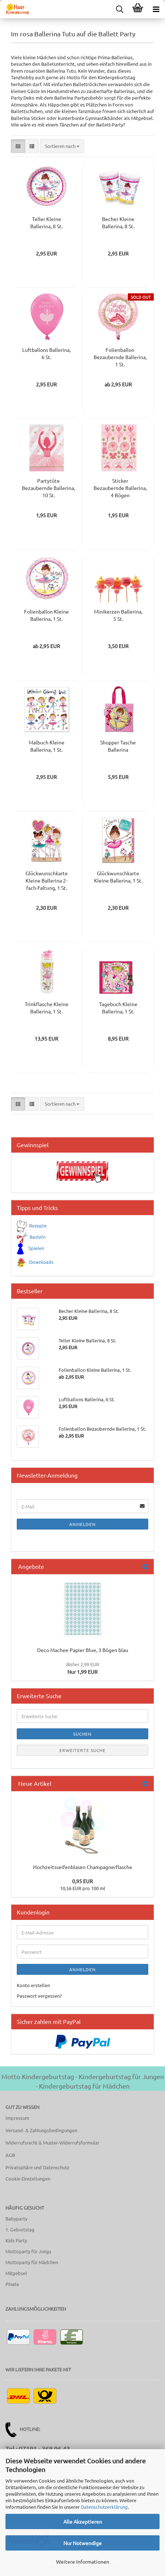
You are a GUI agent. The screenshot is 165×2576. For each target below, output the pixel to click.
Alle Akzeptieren (82, 2521)
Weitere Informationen (82, 2561)
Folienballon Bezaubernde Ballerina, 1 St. (120, 356)
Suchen (82, 1734)
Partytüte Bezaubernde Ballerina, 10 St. (48, 487)
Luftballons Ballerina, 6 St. (46, 353)
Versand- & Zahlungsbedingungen (41, 2130)
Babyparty (16, 2218)
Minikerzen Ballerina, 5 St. (118, 615)
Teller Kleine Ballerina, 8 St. (46, 222)
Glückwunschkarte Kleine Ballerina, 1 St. (118, 877)
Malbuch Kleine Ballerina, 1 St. (46, 746)
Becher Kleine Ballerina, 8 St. (118, 222)
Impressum (17, 2118)
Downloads (41, 1262)
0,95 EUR (82, 1881)
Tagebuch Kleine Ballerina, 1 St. (118, 1007)
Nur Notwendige (82, 2543)
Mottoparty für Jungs (28, 2251)
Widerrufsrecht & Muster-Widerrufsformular (52, 2142)
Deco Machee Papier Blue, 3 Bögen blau (82, 1650)
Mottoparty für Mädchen (31, 2262)
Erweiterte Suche (82, 1750)
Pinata (12, 2284)
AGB (10, 2155)
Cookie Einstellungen (27, 2178)
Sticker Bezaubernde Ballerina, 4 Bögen (120, 487)
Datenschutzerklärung (104, 2507)
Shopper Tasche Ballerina (118, 746)
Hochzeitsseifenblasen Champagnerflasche (82, 1867)
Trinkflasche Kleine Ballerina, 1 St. (46, 1007)
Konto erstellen (33, 1985)
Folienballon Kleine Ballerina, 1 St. (46, 615)
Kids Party (16, 2240)
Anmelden (82, 1524)
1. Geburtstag (20, 2229)
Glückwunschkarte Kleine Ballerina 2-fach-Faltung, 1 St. (46, 880)
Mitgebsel (16, 2273)
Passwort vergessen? (39, 1996)
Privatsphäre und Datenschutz (37, 2167)
